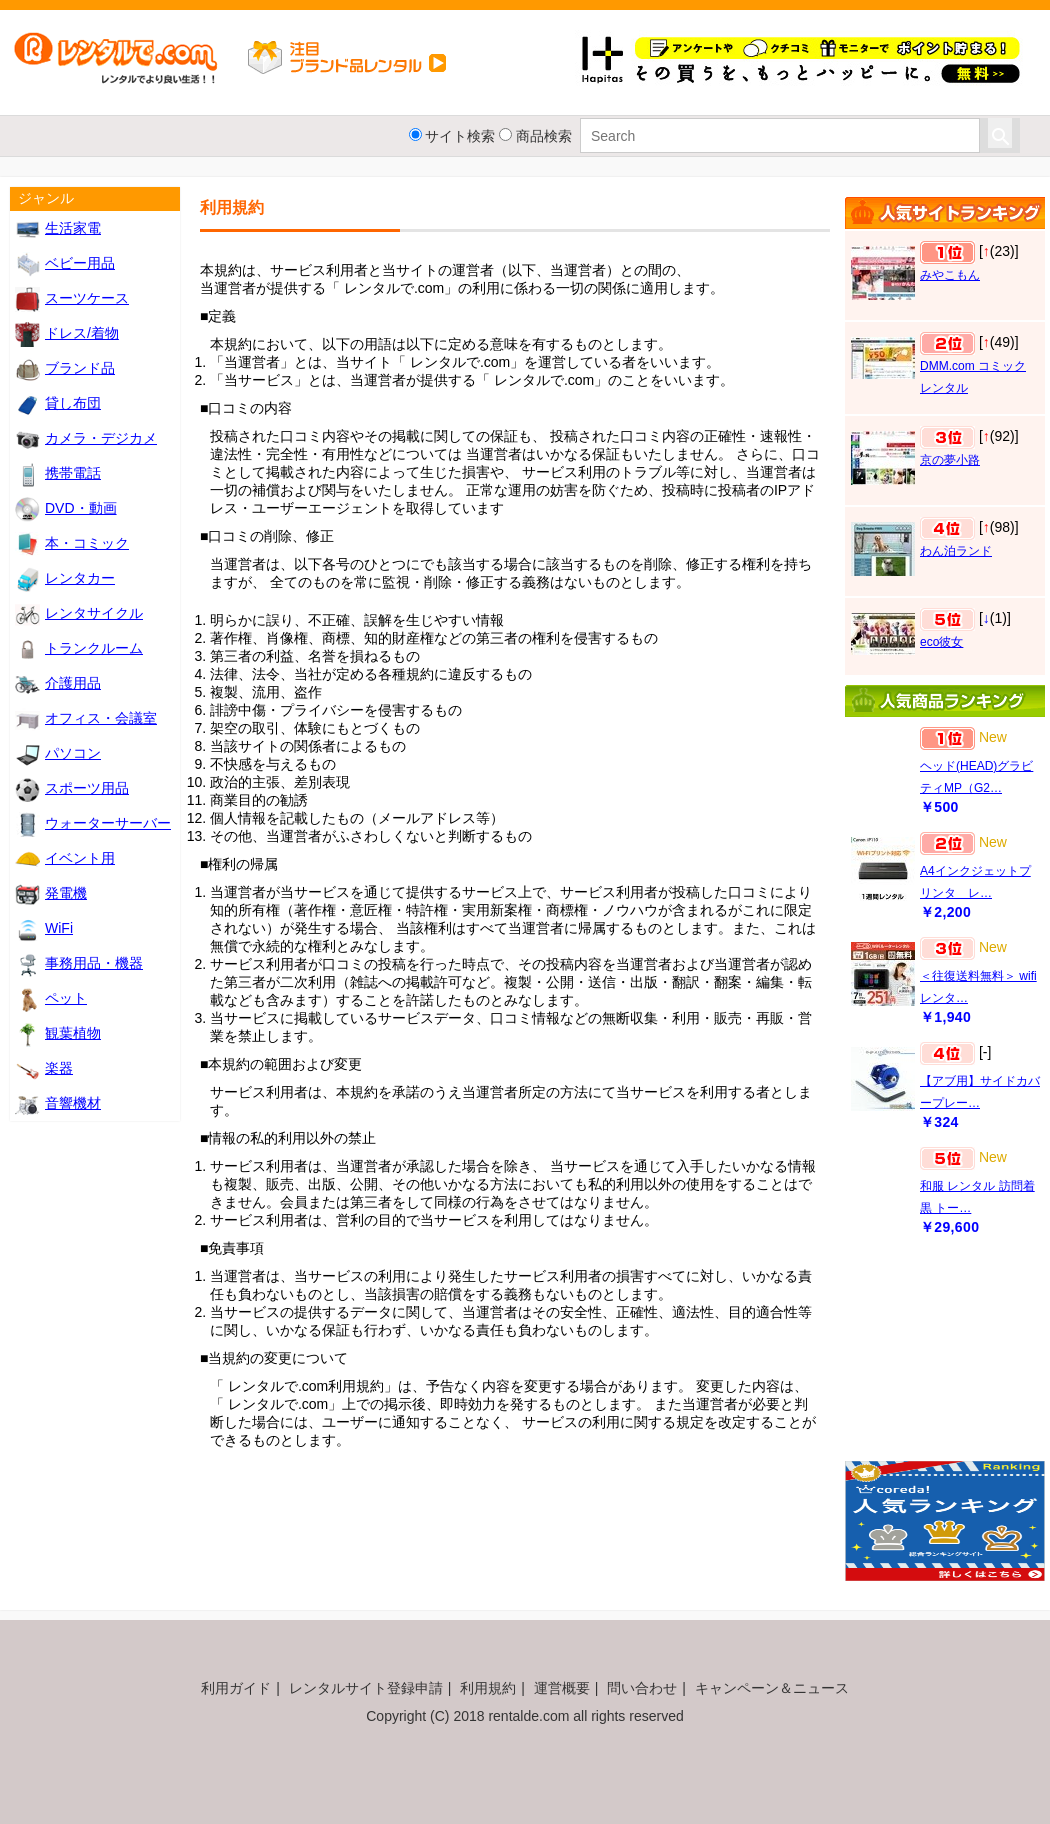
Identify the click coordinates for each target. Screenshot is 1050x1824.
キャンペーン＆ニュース (772, 1688)
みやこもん (950, 275)
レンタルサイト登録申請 (366, 1688)
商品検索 (544, 136)
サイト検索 (460, 136)
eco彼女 (941, 642)
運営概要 (562, 1688)
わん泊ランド (956, 551)
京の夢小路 (950, 460)
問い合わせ (642, 1688)
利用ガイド (236, 1688)
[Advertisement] (945, 1358)
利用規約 (488, 1688)
